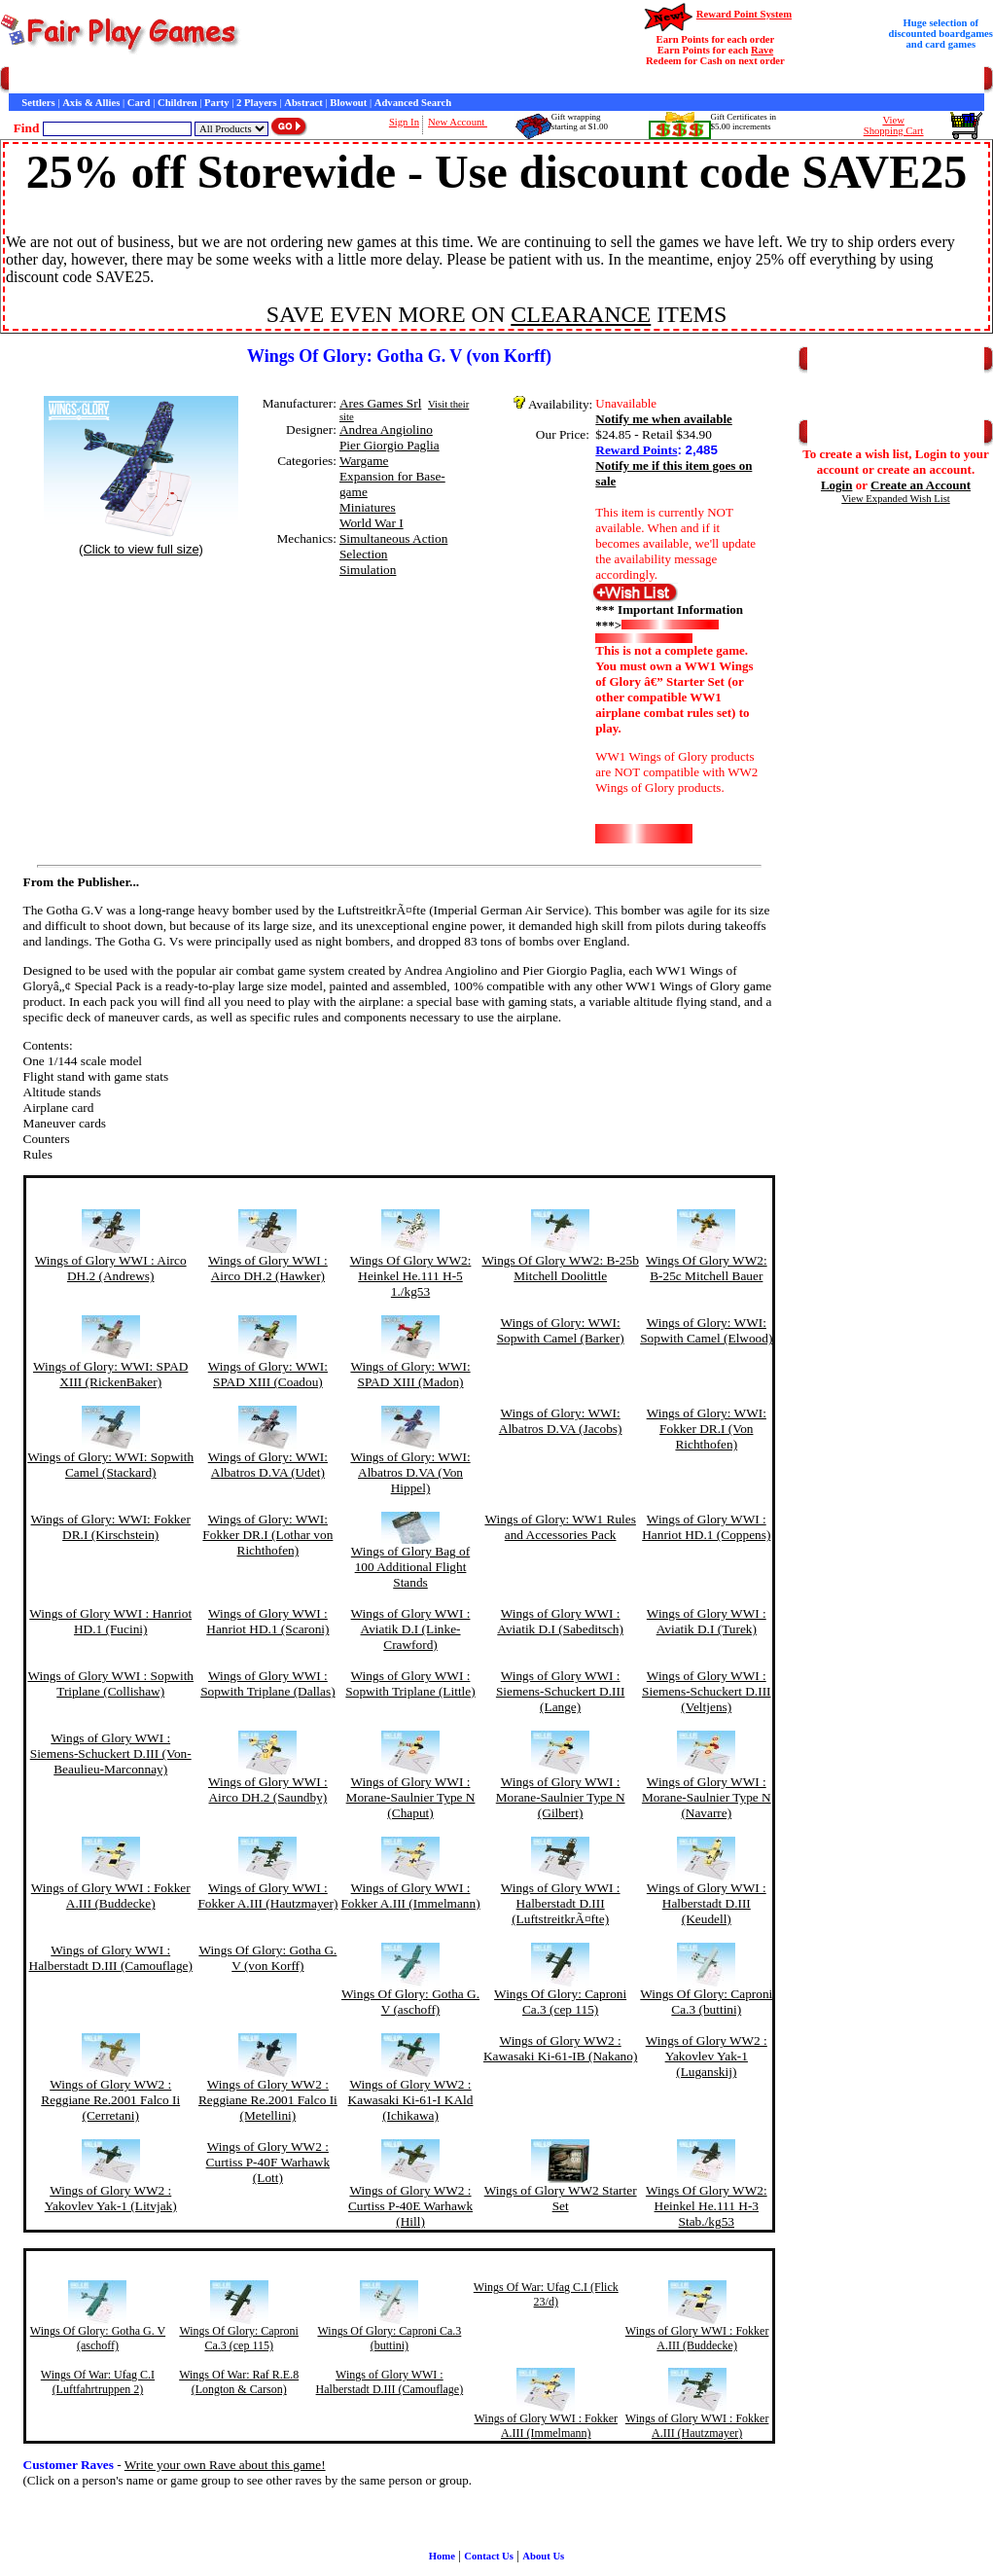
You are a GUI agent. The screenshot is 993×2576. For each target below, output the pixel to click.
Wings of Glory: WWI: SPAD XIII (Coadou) (268, 1374)
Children (177, 102)
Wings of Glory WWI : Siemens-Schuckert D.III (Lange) (560, 1691)
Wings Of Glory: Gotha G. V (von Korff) (267, 1958)
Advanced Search (412, 102)
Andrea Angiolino (386, 429)
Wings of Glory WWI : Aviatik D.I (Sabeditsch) (560, 1621)
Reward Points (636, 450)
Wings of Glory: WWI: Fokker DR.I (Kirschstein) (111, 1527)
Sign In (404, 122)
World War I (371, 523)
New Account (457, 122)
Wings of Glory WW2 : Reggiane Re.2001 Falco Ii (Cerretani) (110, 2100)
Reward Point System (744, 14)
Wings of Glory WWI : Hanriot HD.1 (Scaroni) (267, 1621)
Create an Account (920, 485)
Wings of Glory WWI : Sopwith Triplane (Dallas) (267, 1683)
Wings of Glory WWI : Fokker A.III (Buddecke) (111, 1895)
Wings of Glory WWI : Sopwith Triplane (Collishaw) (110, 1683)
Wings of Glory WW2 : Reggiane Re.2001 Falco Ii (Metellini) (267, 2100)
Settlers (37, 102)
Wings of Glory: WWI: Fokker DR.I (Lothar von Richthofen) (267, 1534)
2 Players (256, 102)
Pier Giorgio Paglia (389, 445)
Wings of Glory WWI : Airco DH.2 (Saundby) (268, 1789)
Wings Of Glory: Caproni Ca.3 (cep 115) (560, 2001)
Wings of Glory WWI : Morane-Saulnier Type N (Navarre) (706, 1797)
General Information (270, 80)
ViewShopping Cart (894, 125)
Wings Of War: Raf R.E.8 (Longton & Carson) (239, 2382)
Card (139, 102)
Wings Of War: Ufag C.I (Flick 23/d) (546, 2294)
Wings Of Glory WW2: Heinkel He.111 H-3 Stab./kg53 (706, 2206)
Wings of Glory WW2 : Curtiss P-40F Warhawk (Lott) (268, 2162)
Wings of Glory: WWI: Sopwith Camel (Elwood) (706, 1330)
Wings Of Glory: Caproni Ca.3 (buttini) (706, 2001)
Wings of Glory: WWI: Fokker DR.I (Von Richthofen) (706, 1428)
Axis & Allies (91, 102)
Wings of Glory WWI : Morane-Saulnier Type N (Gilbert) (560, 1797)
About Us (543, 2556)
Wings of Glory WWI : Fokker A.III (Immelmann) (409, 1895)
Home (22, 80)
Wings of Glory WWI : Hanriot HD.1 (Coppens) (706, 1527)
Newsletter (535, 80)
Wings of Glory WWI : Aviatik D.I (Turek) (706, 1621)
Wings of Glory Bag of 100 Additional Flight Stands (410, 1567)
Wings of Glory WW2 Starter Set (560, 2198)
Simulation (368, 569)
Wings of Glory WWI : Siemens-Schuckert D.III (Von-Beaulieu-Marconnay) (111, 1753)
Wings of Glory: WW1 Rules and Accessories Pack (559, 1527)
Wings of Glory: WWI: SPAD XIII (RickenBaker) (110, 1374)
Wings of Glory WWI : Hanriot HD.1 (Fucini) (110, 1621)
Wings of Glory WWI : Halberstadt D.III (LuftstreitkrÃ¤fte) (561, 1903)
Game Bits (480, 80)
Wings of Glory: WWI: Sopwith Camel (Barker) (560, 1330)
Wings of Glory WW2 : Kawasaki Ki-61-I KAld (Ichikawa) (411, 2100)
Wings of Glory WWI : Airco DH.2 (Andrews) (111, 1268)
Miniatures (367, 507)
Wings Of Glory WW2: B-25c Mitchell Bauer (706, 1268)
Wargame (364, 460)
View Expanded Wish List (895, 498)
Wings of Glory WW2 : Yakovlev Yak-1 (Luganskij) (706, 2056)
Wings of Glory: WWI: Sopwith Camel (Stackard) (110, 1464)
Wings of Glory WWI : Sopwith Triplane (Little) (410, 1683)
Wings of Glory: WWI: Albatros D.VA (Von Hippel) (410, 1472)
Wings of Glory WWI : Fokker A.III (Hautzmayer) (267, 1895)
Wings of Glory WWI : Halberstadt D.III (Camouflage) (111, 1958)
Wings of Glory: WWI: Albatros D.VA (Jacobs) (560, 1421)
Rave (762, 50)
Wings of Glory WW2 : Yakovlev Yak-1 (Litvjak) (111, 2198)
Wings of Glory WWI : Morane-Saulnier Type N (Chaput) (411, 1797)
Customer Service (120, 80)
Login (837, 485)
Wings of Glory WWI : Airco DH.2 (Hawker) (268, 1268)
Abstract (303, 102)
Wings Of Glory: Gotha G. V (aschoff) (410, 2001)
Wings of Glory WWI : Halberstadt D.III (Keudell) (706, 1903)
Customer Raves (359, 80)
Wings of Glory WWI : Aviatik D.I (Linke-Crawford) (411, 1629)
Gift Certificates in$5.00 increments (743, 121)
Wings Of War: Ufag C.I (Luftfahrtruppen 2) (98, 2382)
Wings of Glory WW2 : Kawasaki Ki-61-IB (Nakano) (560, 2048)
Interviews (427, 80)
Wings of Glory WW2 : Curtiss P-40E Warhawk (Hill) (410, 2206)
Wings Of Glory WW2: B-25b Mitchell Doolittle (559, 1268)
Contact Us (191, 80)
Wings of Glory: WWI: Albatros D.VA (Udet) (268, 1464)
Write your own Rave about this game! (225, 2464)
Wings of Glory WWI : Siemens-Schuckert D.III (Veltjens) (706, 1691)
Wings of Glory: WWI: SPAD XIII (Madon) (410, 1374)
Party (216, 102)
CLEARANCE (581, 314)
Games (58, 80)
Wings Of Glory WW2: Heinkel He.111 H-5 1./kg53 (411, 1276)
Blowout (348, 102)
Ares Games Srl (380, 403)
